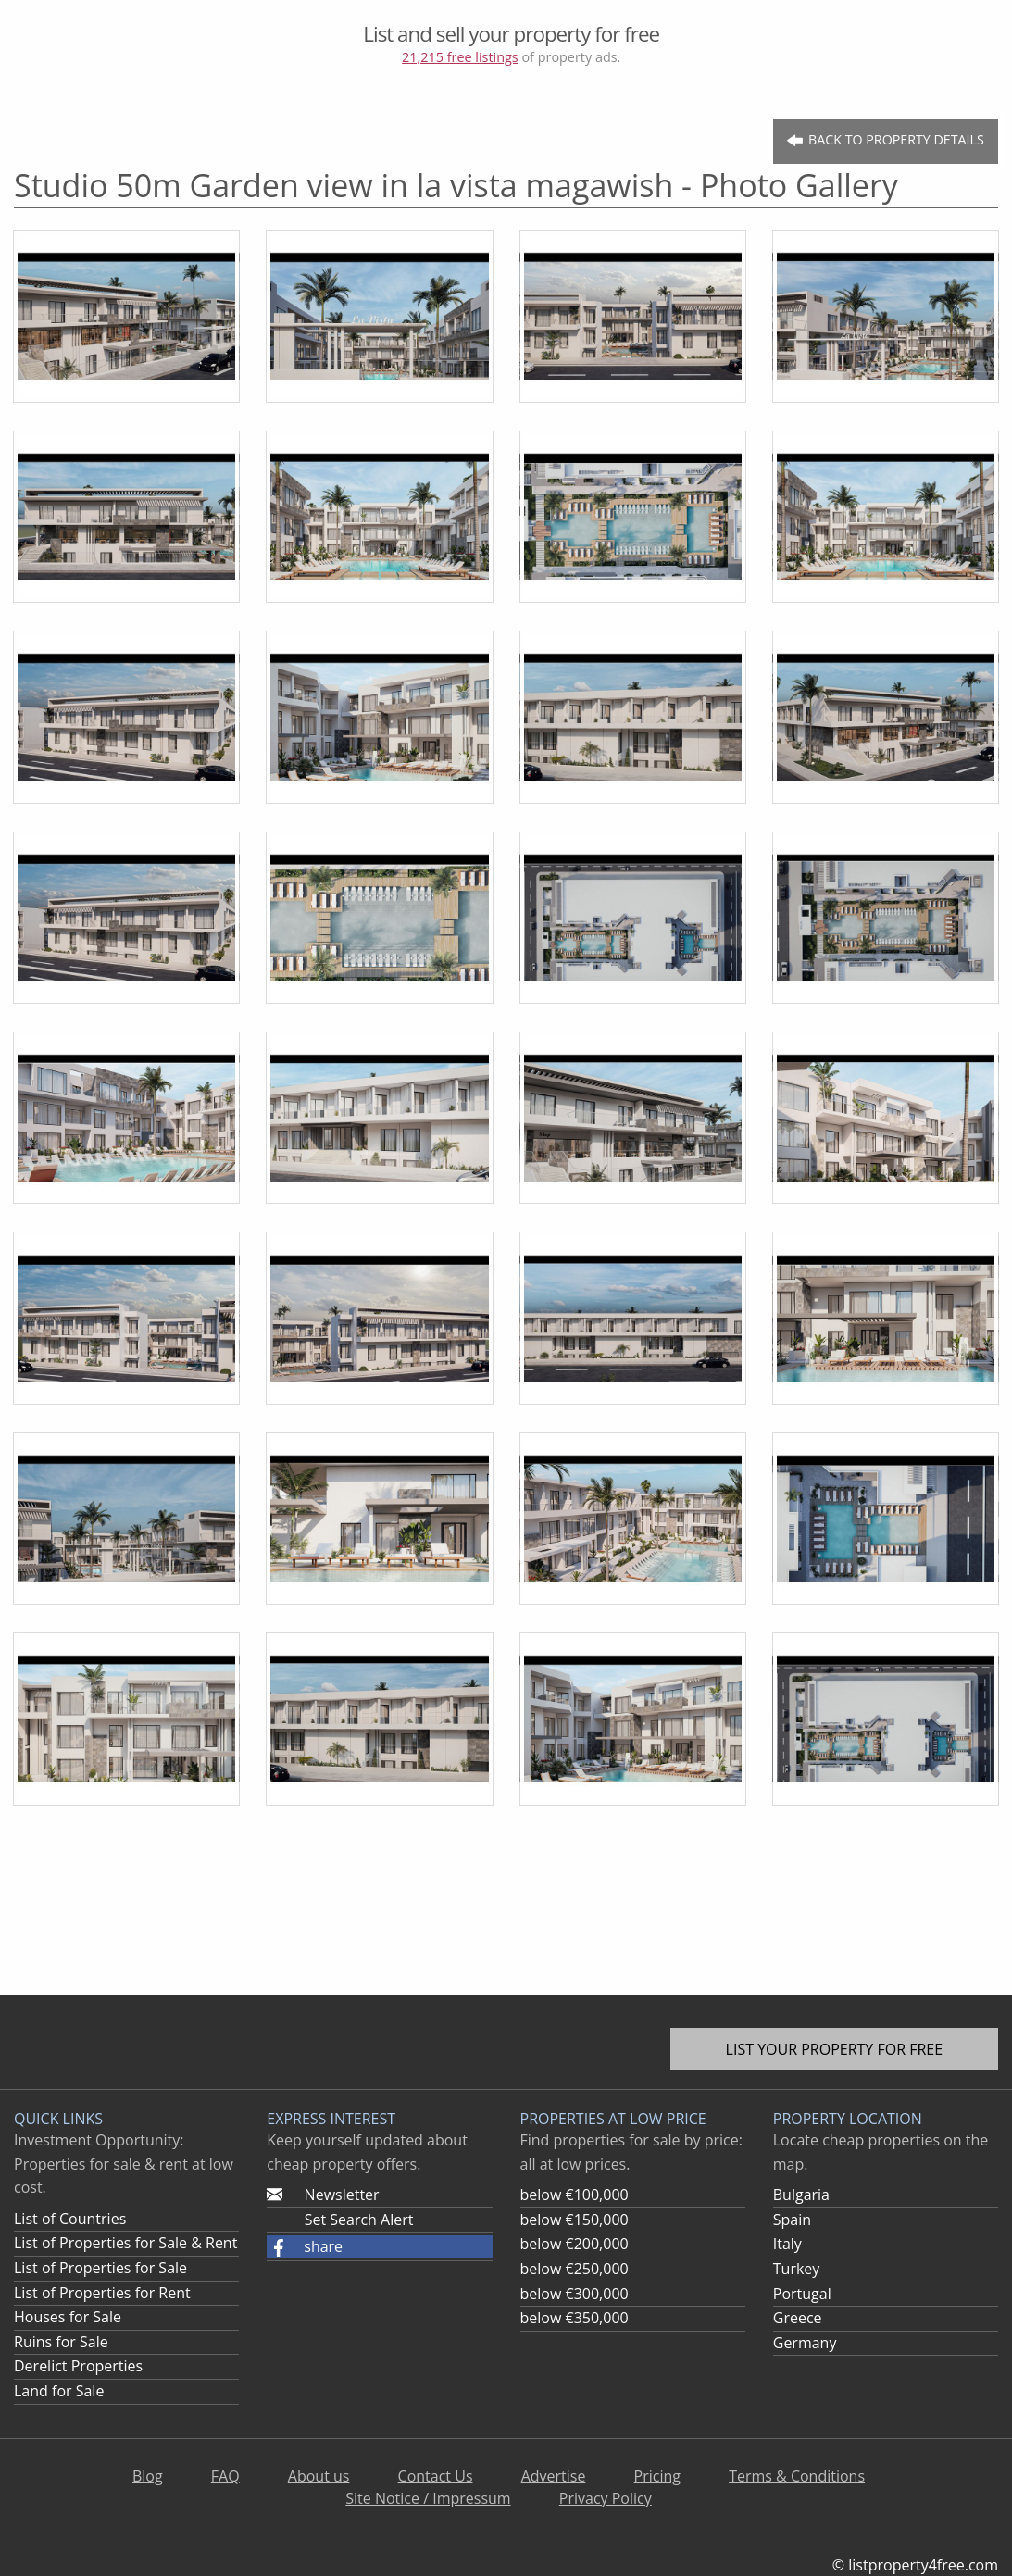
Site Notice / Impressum (427, 2498)
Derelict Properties (78, 2366)
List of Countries (70, 2218)
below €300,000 (574, 2293)
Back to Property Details (885, 140)
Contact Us (435, 2476)
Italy (787, 2243)
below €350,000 (574, 2317)
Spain (792, 2219)
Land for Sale (59, 2391)
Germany (805, 2342)
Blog (147, 2476)
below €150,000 (574, 2219)
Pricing (657, 2476)
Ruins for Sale (61, 2342)
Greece (797, 2317)
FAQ (225, 2476)
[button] (379, 2247)
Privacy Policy (605, 2498)
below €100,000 (574, 2194)
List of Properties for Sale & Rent (125, 2242)
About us (319, 2476)
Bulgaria (801, 2194)
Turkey (796, 2268)
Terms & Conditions (797, 2476)
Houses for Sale (67, 2317)
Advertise (553, 2476)
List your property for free (834, 2049)
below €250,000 (574, 2268)
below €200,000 (574, 2243)
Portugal (802, 2293)
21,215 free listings (460, 57)
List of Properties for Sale (100, 2267)
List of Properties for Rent (102, 2292)
